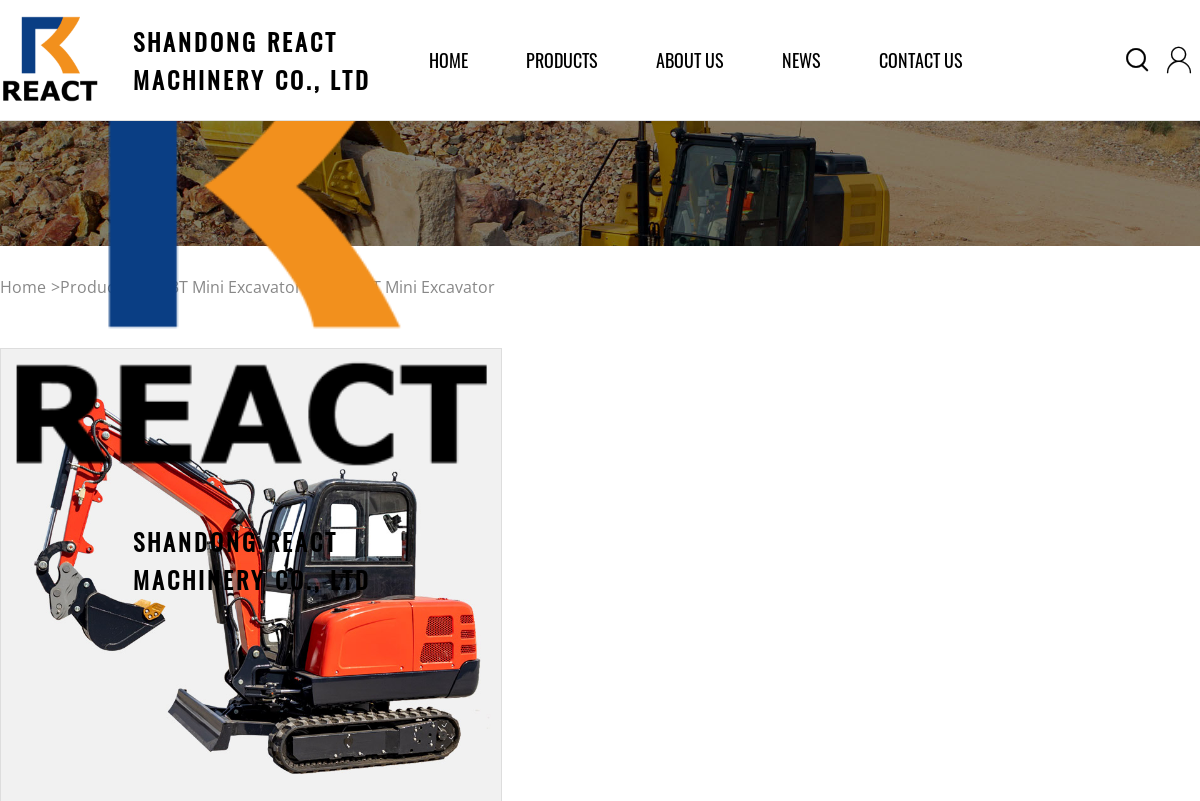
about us (690, 60)
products (562, 60)
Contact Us (921, 60)
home (448, 60)
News (801, 60)
